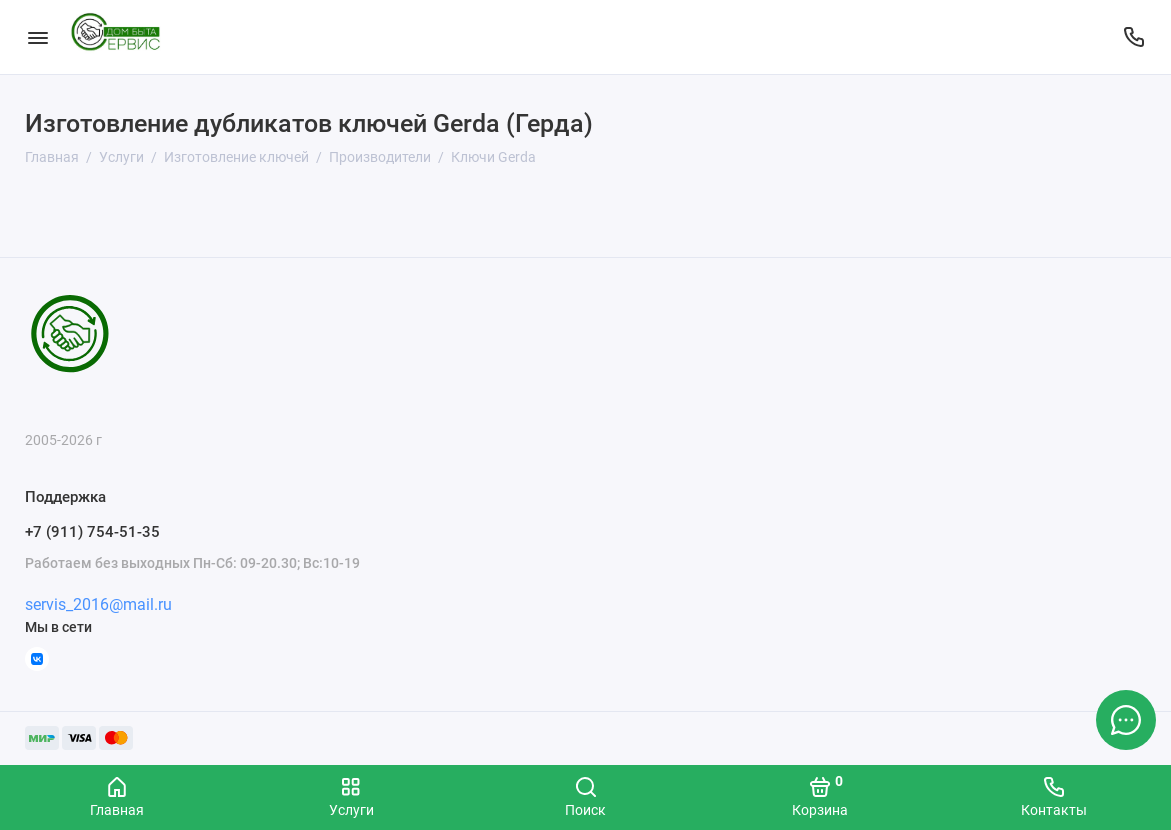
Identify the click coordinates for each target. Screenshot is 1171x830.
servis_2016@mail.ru (98, 604)
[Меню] (37, 37)
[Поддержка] (1133, 37)
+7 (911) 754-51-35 (92, 532)
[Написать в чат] (1126, 720)
